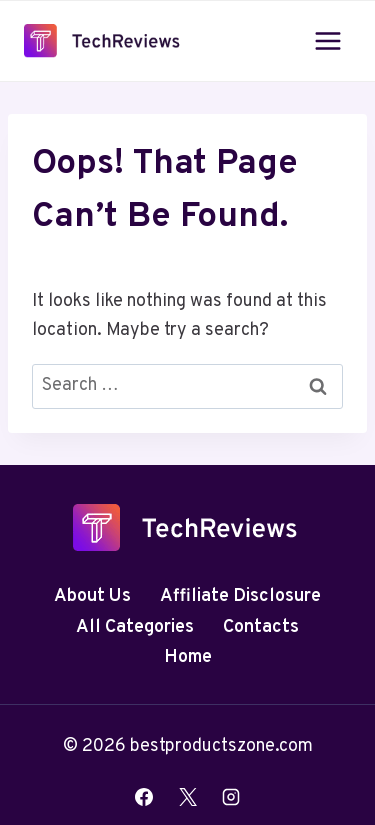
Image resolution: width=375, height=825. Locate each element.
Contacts (261, 627)
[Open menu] (327, 40)
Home (188, 657)
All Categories (135, 627)
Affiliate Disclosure (240, 596)
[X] (188, 797)
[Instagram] (231, 797)
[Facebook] (144, 797)
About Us (92, 596)
